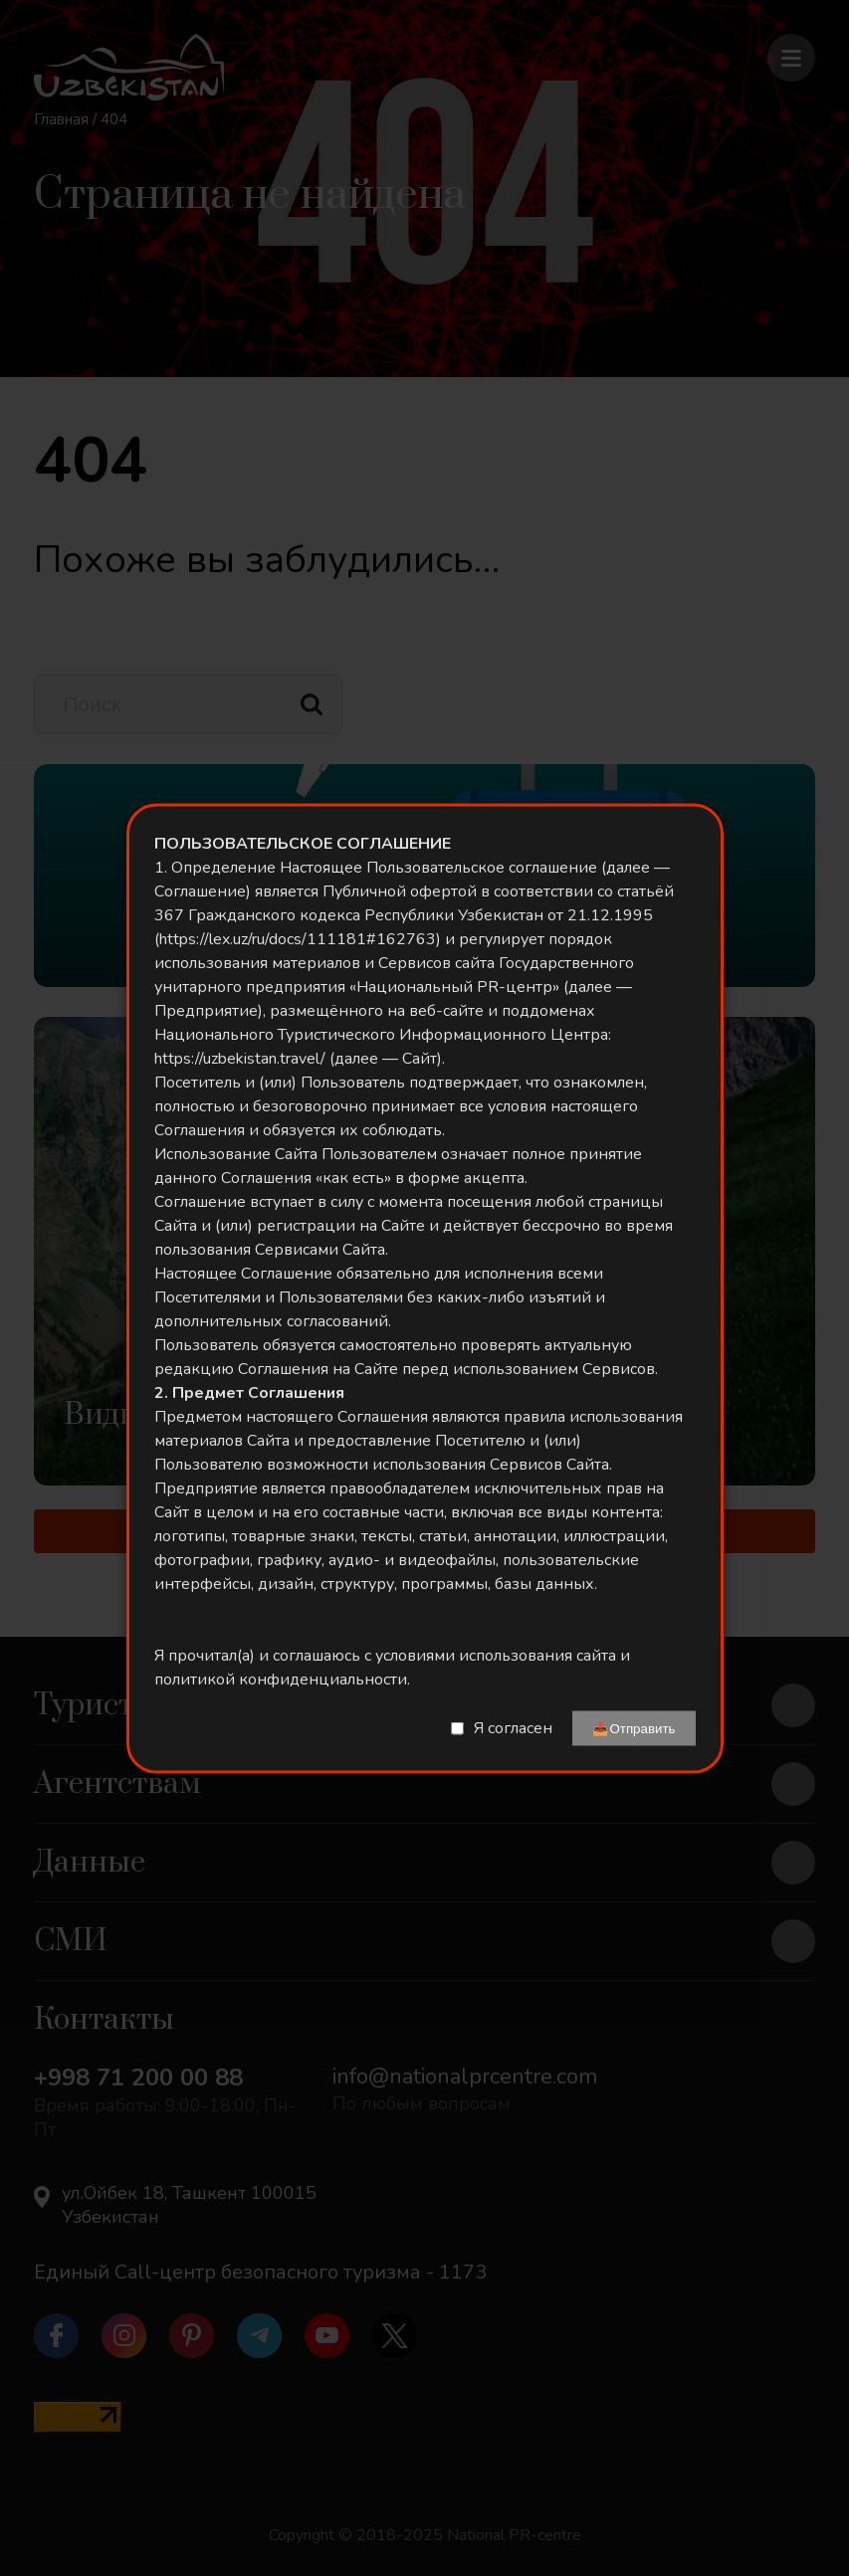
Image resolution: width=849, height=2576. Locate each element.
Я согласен (513, 1728)
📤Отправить (633, 1727)
